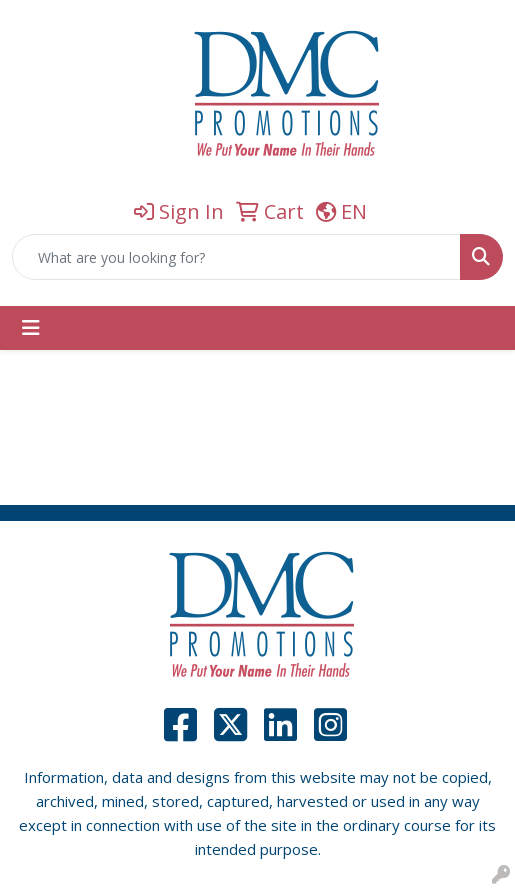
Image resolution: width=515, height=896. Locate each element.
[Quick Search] (236, 257)
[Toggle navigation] (31, 328)
